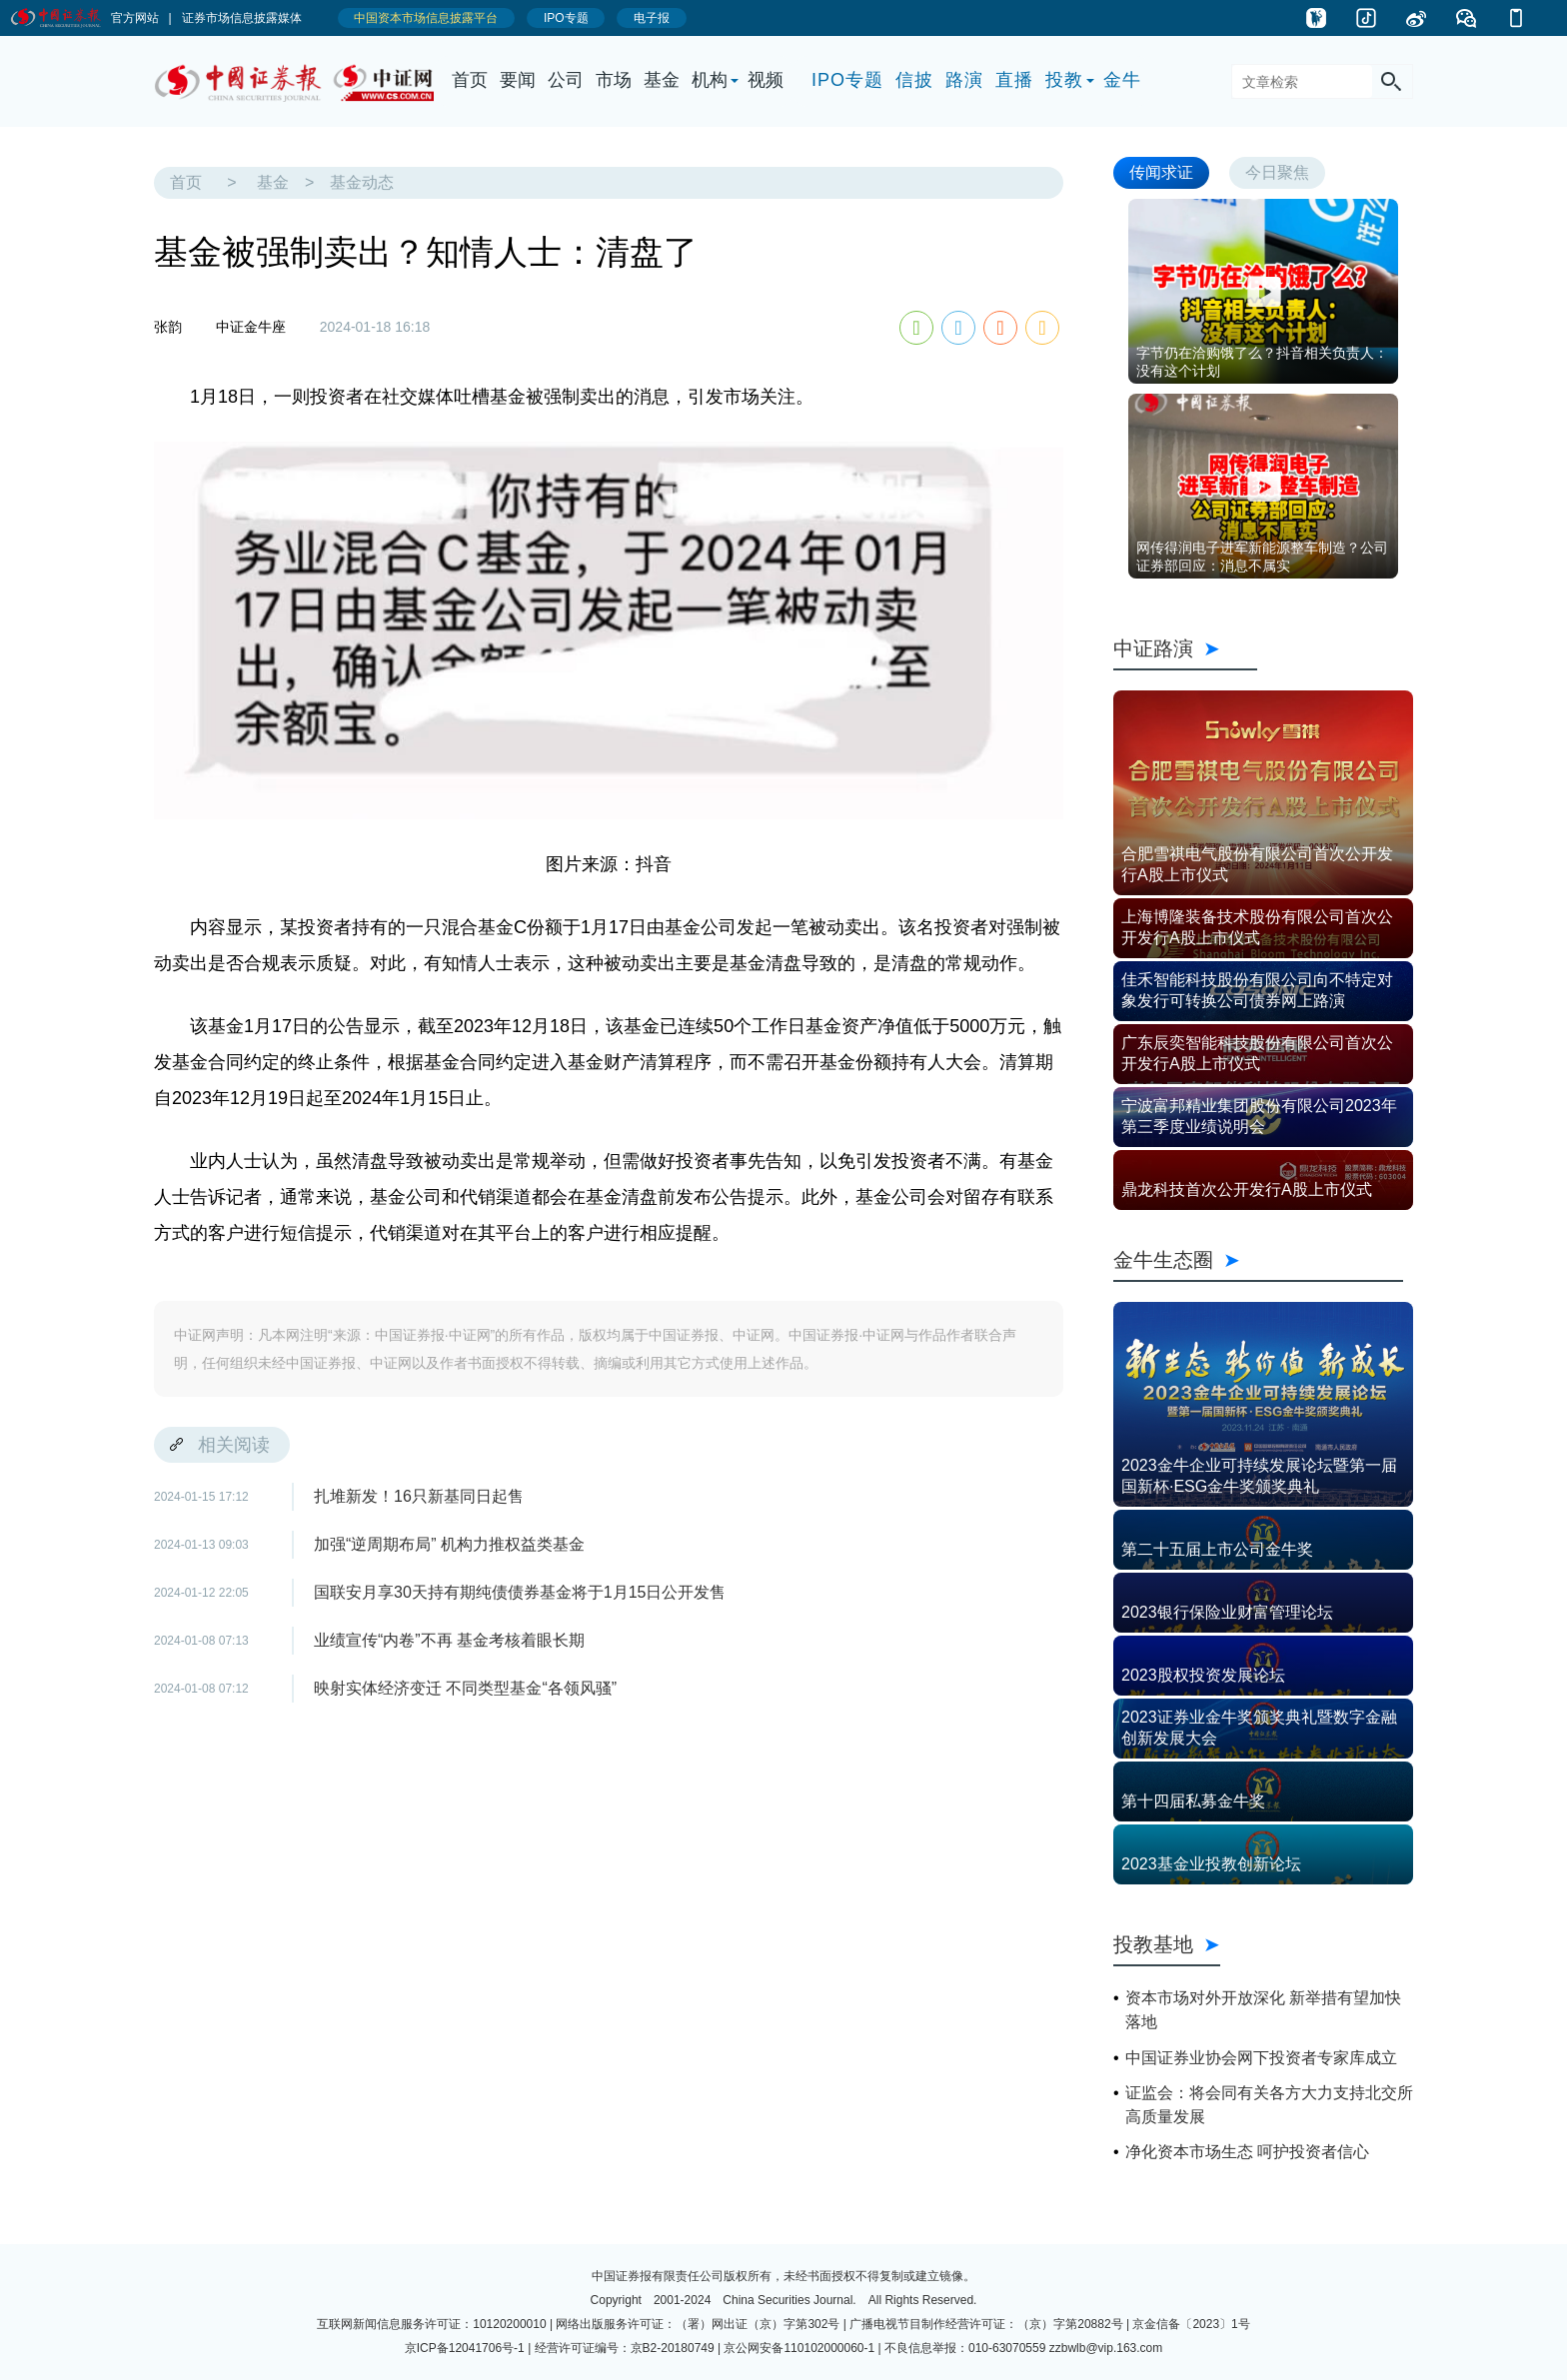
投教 (1064, 80)
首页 (470, 80)
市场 (614, 80)
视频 (766, 80)
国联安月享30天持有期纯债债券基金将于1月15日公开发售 (520, 1592)
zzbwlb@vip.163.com (1106, 2348)
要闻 (518, 80)
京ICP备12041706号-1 (465, 2348)
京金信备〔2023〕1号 (1190, 2324)
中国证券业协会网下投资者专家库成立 (1261, 2057)
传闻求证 (1161, 172)
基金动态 (362, 182)
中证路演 (1185, 648)
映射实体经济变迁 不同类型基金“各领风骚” (465, 1688)
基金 (662, 80)
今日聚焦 (1277, 172)
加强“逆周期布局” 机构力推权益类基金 (449, 1544)
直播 (1014, 80)
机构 (710, 80)
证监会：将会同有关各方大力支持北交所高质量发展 (1269, 2104)
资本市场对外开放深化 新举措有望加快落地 (1263, 2009)
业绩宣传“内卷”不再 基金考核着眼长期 (449, 1640)
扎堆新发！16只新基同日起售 (419, 1496)
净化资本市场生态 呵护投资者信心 (1247, 2151)
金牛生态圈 (1258, 1260)
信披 (914, 80)
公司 (566, 80)
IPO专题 (847, 80)
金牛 (1122, 80)
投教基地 (1166, 1944)
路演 (964, 80)
